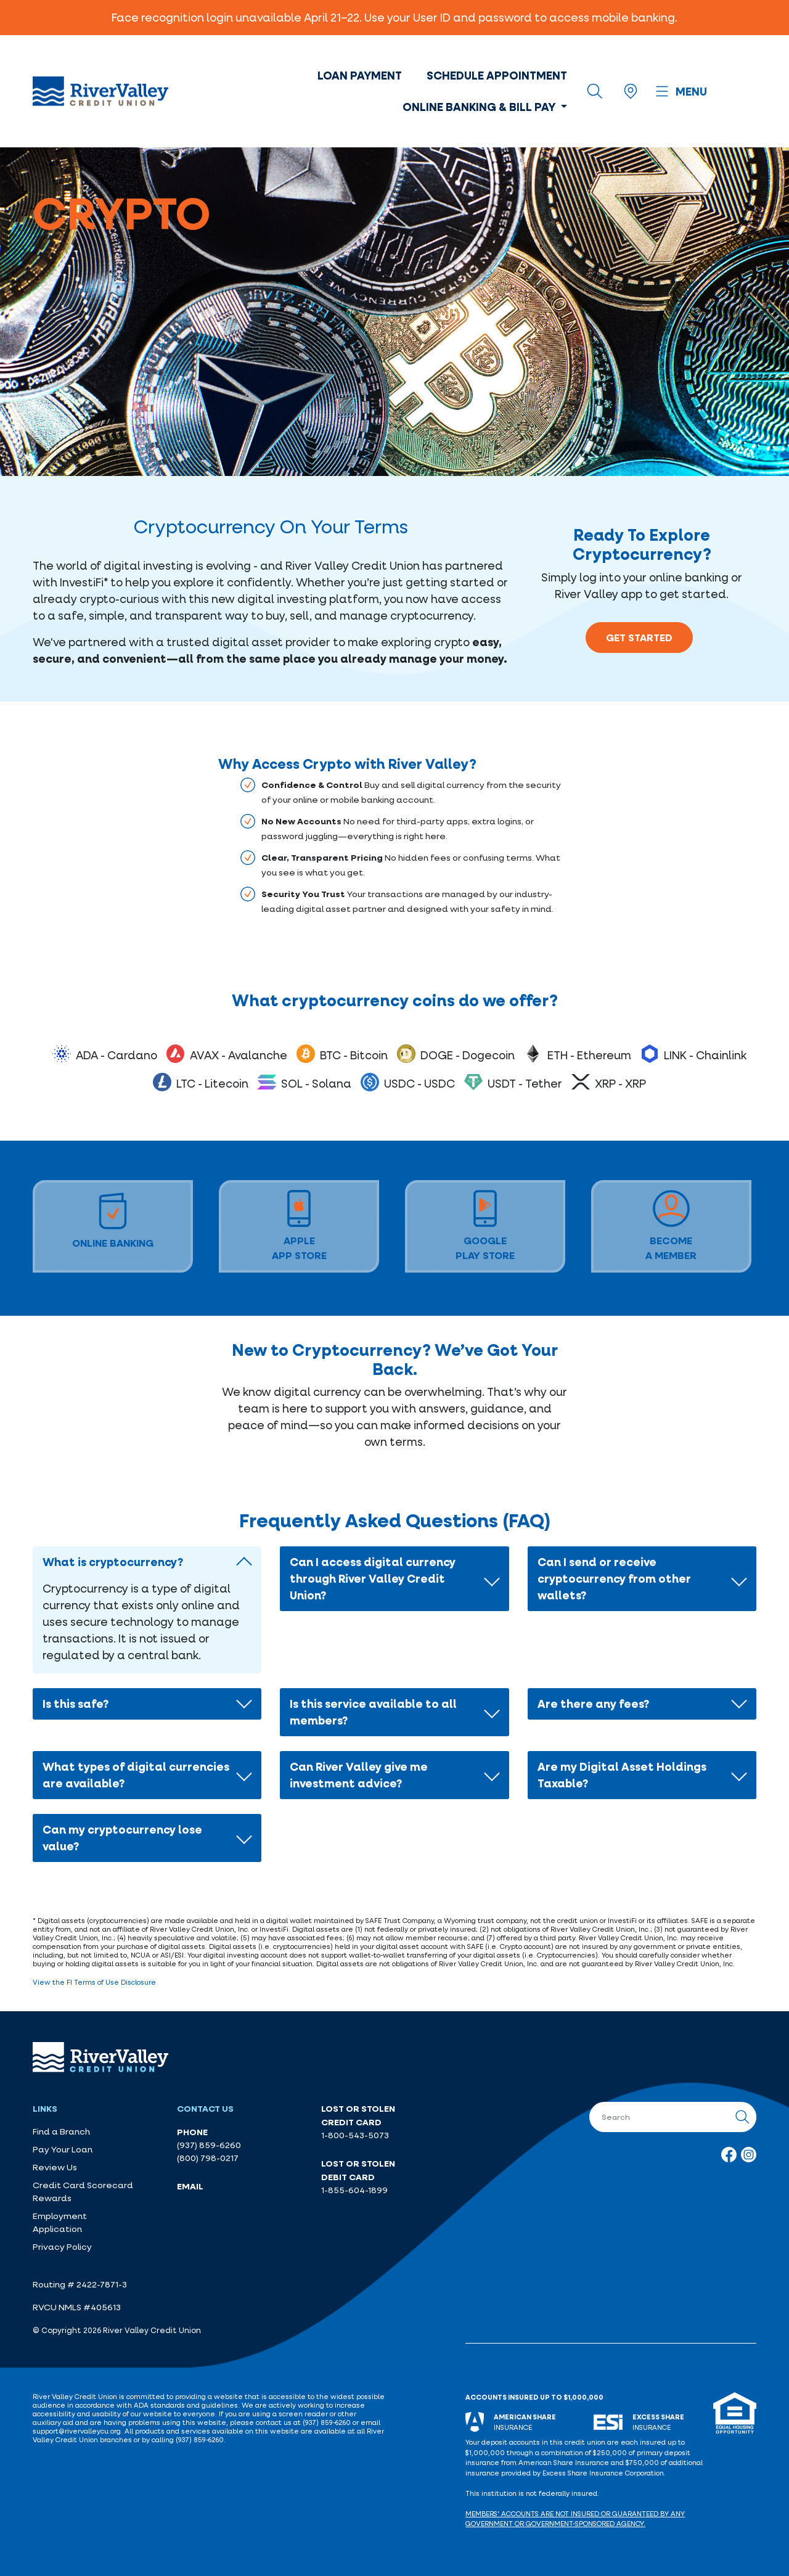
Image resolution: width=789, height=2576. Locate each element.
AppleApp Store (299, 1226)
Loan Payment (359, 75)
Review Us (55, 2167)
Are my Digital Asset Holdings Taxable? (622, 1774)
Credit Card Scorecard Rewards (83, 2192)
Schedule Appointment (497, 75)
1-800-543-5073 (355, 2135)
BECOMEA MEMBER (671, 1226)
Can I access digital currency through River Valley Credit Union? (373, 1578)
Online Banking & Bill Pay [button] (480, 106)
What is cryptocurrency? (113, 1561)
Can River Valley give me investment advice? (359, 1774)
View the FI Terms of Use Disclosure (94, 1982)
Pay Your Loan (62, 2149)
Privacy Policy (62, 2246)
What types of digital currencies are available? (136, 1774)
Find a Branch (61, 2131)
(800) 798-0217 (208, 2158)
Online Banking (112, 1221)
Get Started (639, 637)
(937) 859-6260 (209, 2145)
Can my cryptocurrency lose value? (122, 1837)
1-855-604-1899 (354, 2190)
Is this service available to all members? (373, 1712)
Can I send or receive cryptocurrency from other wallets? (614, 1578)
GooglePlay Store (485, 1226)
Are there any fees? (593, 1703)
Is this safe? (75, 1703)
